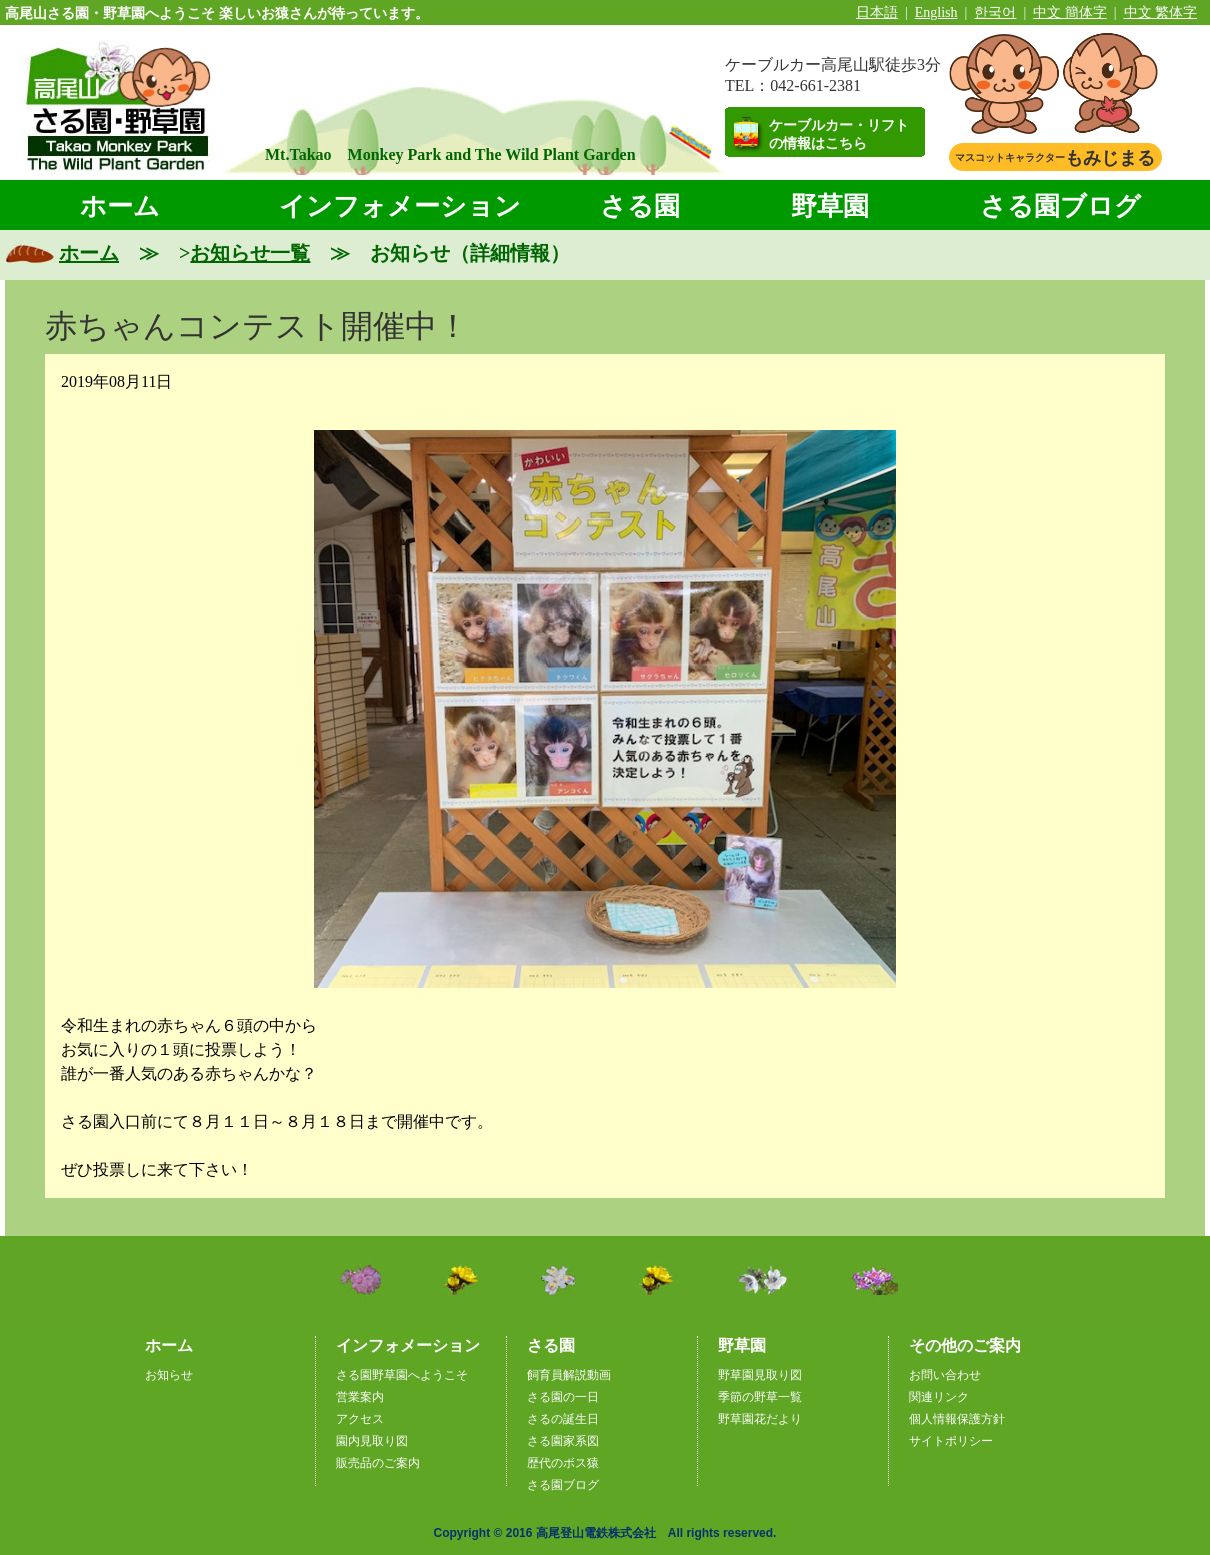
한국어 (995, 12)
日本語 (877, 12)
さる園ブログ (1060, 206)
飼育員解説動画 (569, 1375)
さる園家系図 (563, 1441)
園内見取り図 (372, 1441)
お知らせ (169, 1375)
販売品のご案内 (378, 1463)
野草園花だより (760, 1419)
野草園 (830, 206)
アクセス (360, 1419)
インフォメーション (400, 206)
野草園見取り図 (760, 1375)
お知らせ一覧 (250, 253)
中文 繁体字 (1161, 12)
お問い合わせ (945, 1375)
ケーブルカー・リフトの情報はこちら (839, 134)
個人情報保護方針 (957, 1419)
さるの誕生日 (563, 1419)
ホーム (120, 206)
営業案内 (360, 1397)
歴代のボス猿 (563, 1463)
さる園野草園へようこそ (402, 1375)
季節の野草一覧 (760, 1397)
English (936, 12)
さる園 (640, 206)
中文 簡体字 (1070, 12)
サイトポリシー (951, 1441)
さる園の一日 (563, 1397)
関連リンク (939, 1397)
